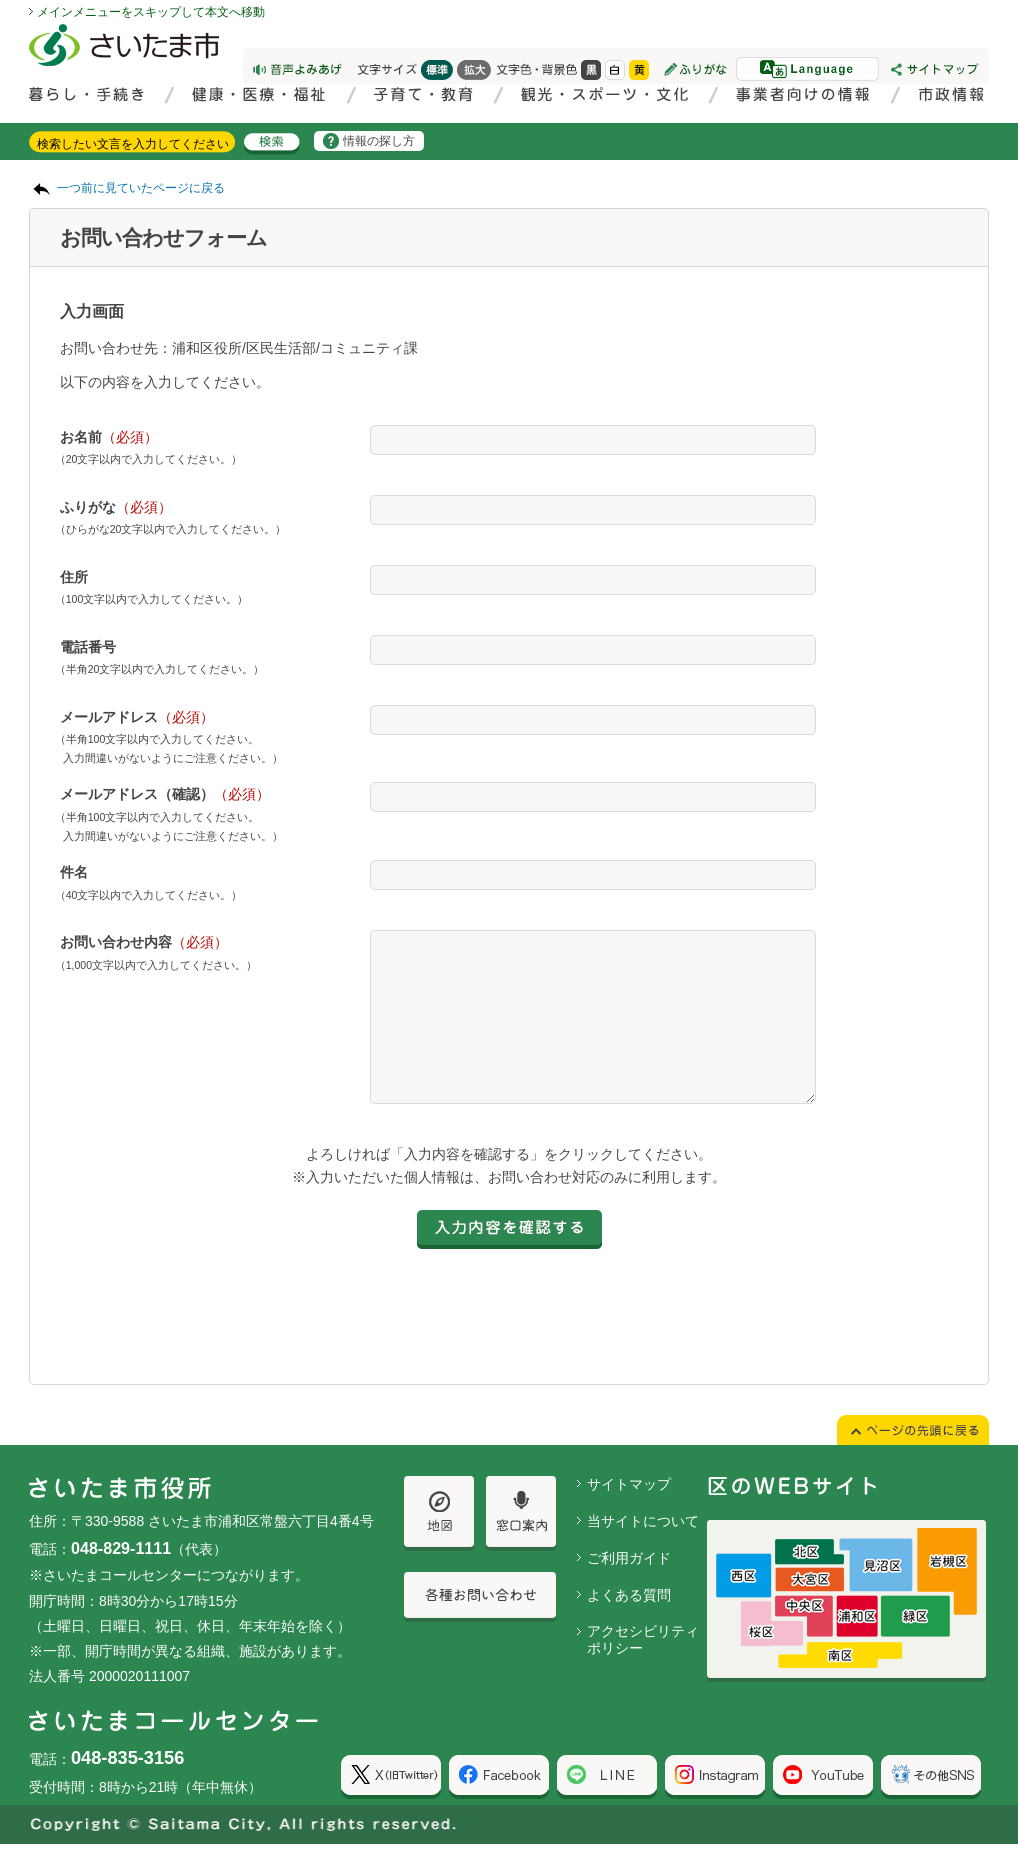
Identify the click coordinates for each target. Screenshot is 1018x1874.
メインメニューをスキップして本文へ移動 (151, 12)
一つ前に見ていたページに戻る (141, 188)
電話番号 (88, 647)
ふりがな (116, 507)
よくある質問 (629, 1625)
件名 (74, 872)
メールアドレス (137, 717)
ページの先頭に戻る (0, 0)
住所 (74, 577)
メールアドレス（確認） (165, 794)
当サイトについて (643, 1551)
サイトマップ (629, 1514)
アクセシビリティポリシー (643, 1669)
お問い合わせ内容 (144, 942)
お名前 (109, 437)
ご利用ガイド (629, 1588)
